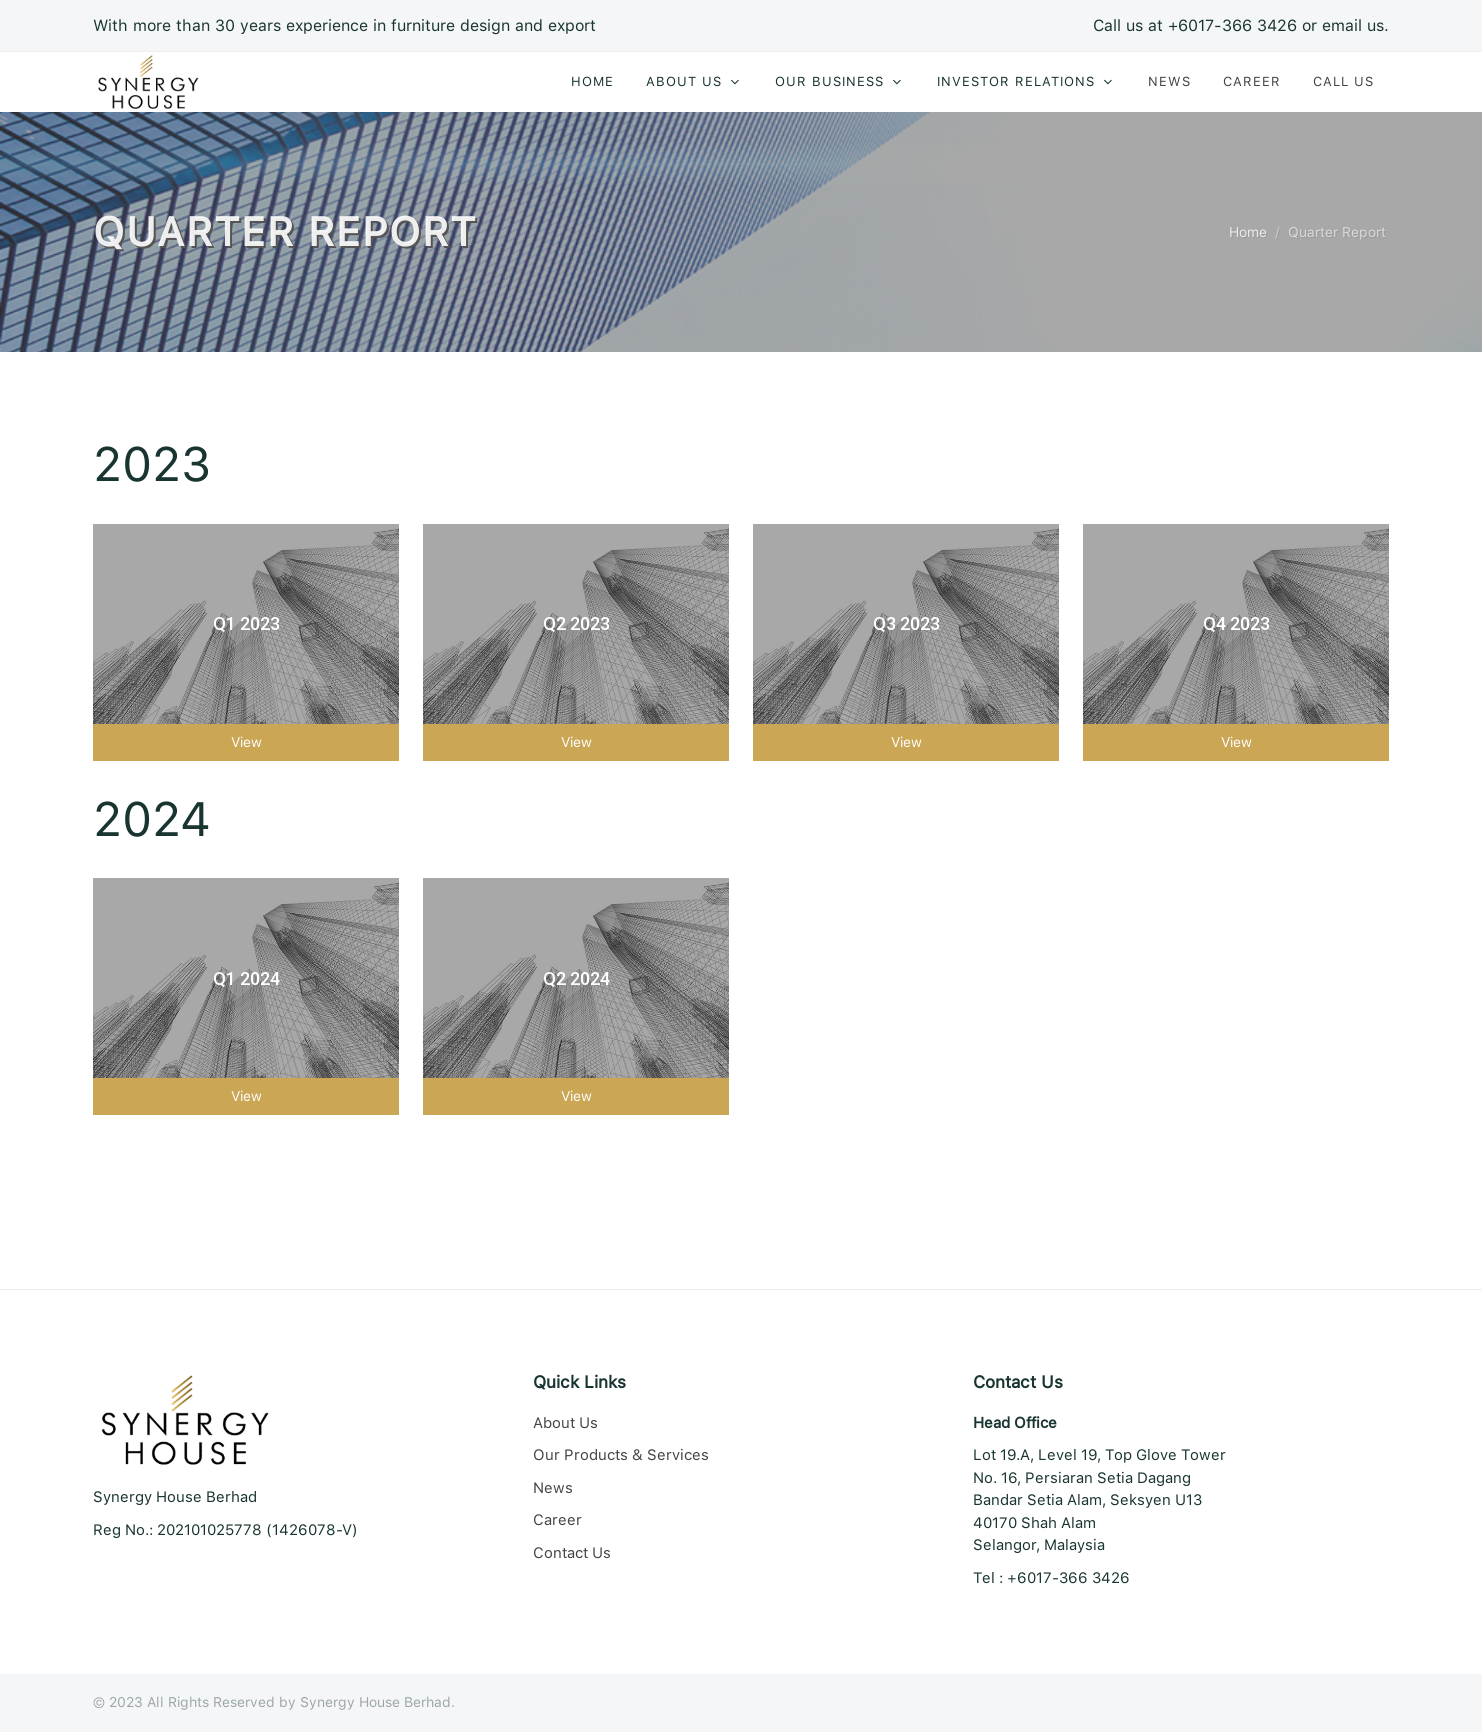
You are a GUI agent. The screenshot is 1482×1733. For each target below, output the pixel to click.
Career (557, 1521)
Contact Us (572, 1554)
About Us (565, 1424)
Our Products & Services (621, 1456)
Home (1248, 233)
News (553, 1489)
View (246, 743)
